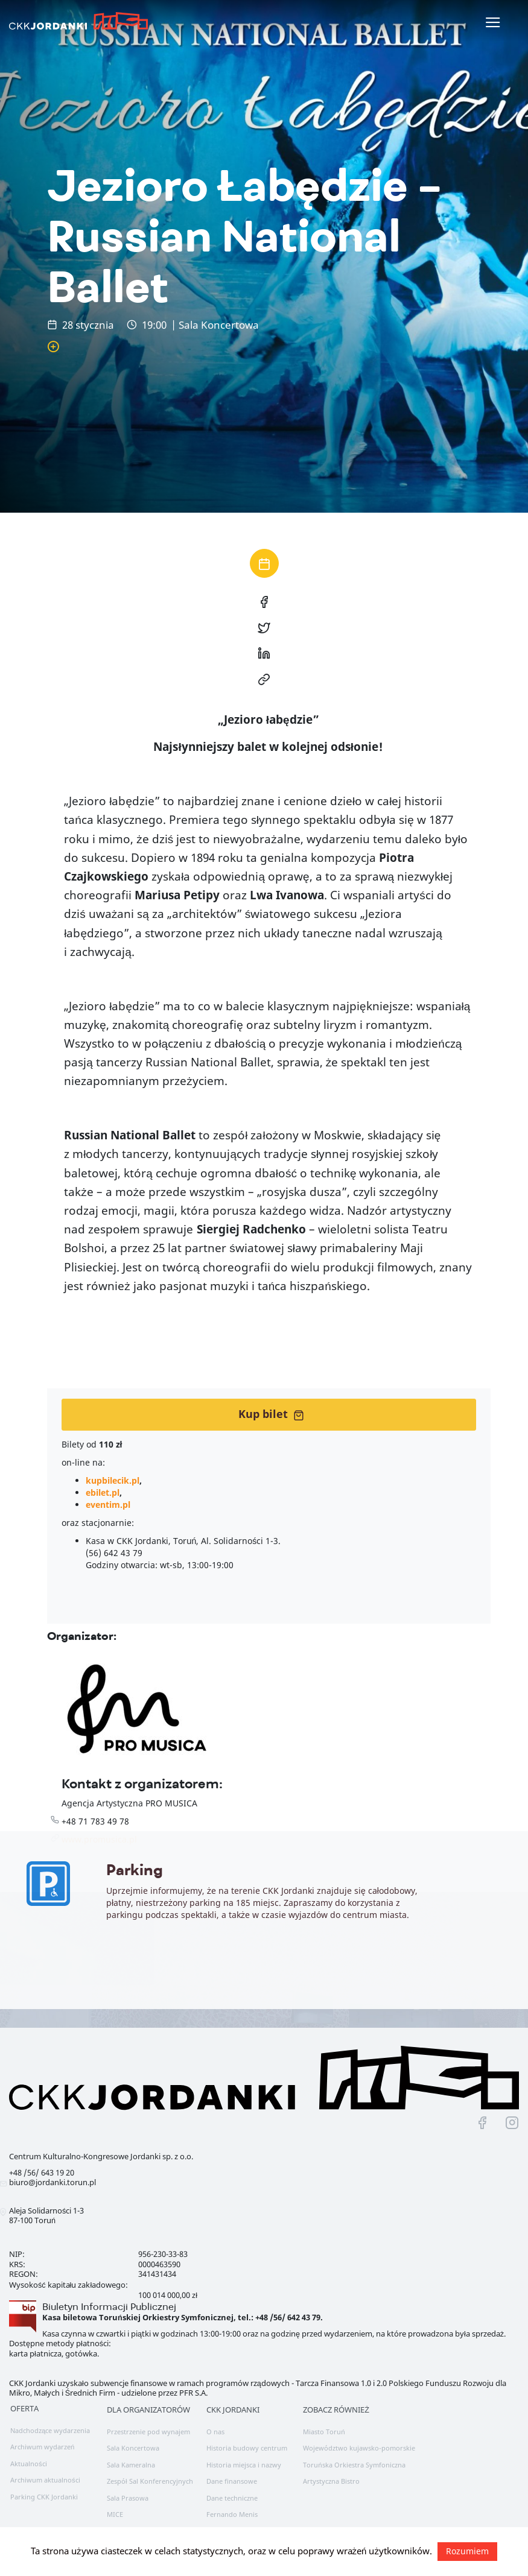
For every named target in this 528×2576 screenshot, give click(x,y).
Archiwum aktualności (45, 2479)
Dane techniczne (232, 2497)
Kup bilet (271, 1414)
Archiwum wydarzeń (42, 2446)
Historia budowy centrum (246, 2447)
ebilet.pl (102, 1492)
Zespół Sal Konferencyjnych (150, 2481)
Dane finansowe (231, 2481)
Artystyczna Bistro (331, 2481)
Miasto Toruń (324, 2431)
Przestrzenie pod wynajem (148, 2431)
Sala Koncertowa (133, 2447)
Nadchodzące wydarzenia (50, 2430)
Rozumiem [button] (467, 2551)
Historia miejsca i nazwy (243, 2464)
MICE (115, 2514)
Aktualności (28, 2463)
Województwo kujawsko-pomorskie (359, 2447)
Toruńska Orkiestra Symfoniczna (354, 2464)
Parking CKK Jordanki (44, 2496)
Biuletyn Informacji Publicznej (109, 2306)
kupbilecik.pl (112, 1480)
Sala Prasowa (127, 2497)
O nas (215, 2431)
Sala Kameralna (131, 2464)
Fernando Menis (232, 2514)
